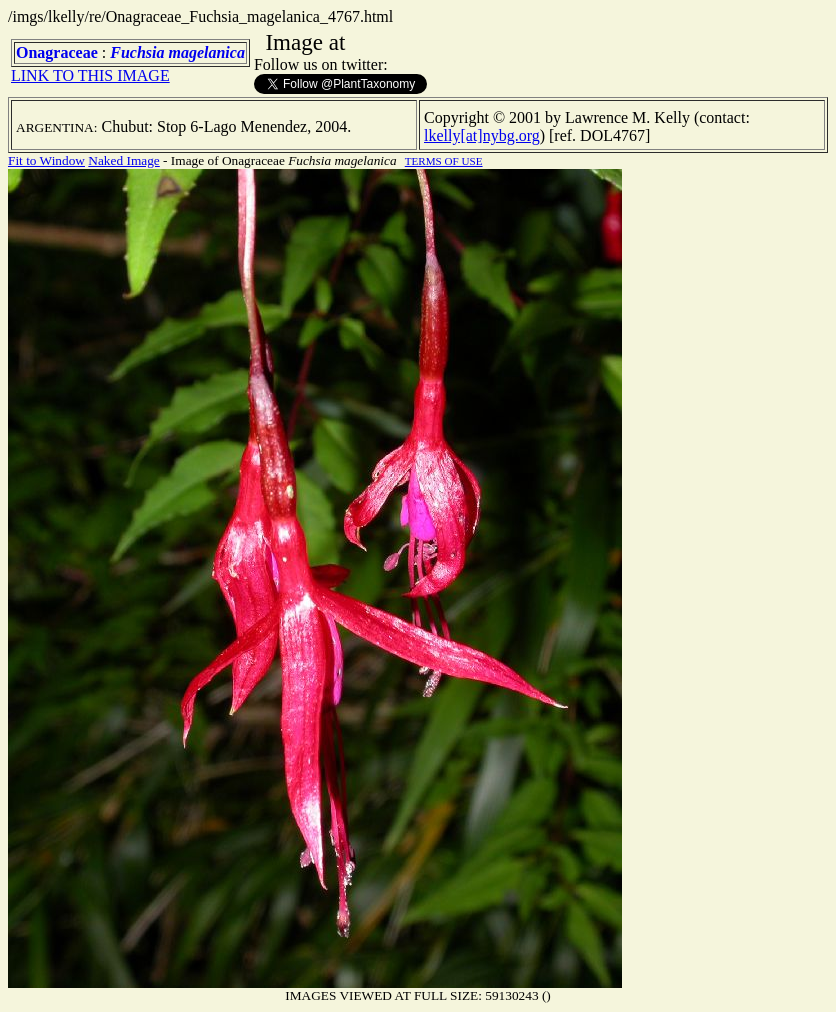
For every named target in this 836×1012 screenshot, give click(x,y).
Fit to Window (46, 160)
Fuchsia (137, 52)
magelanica (206, 52)
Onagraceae (57, 52)
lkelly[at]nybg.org (482, 135)
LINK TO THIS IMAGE (90, 75)
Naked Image (123, 160)
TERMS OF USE (444, 161)
